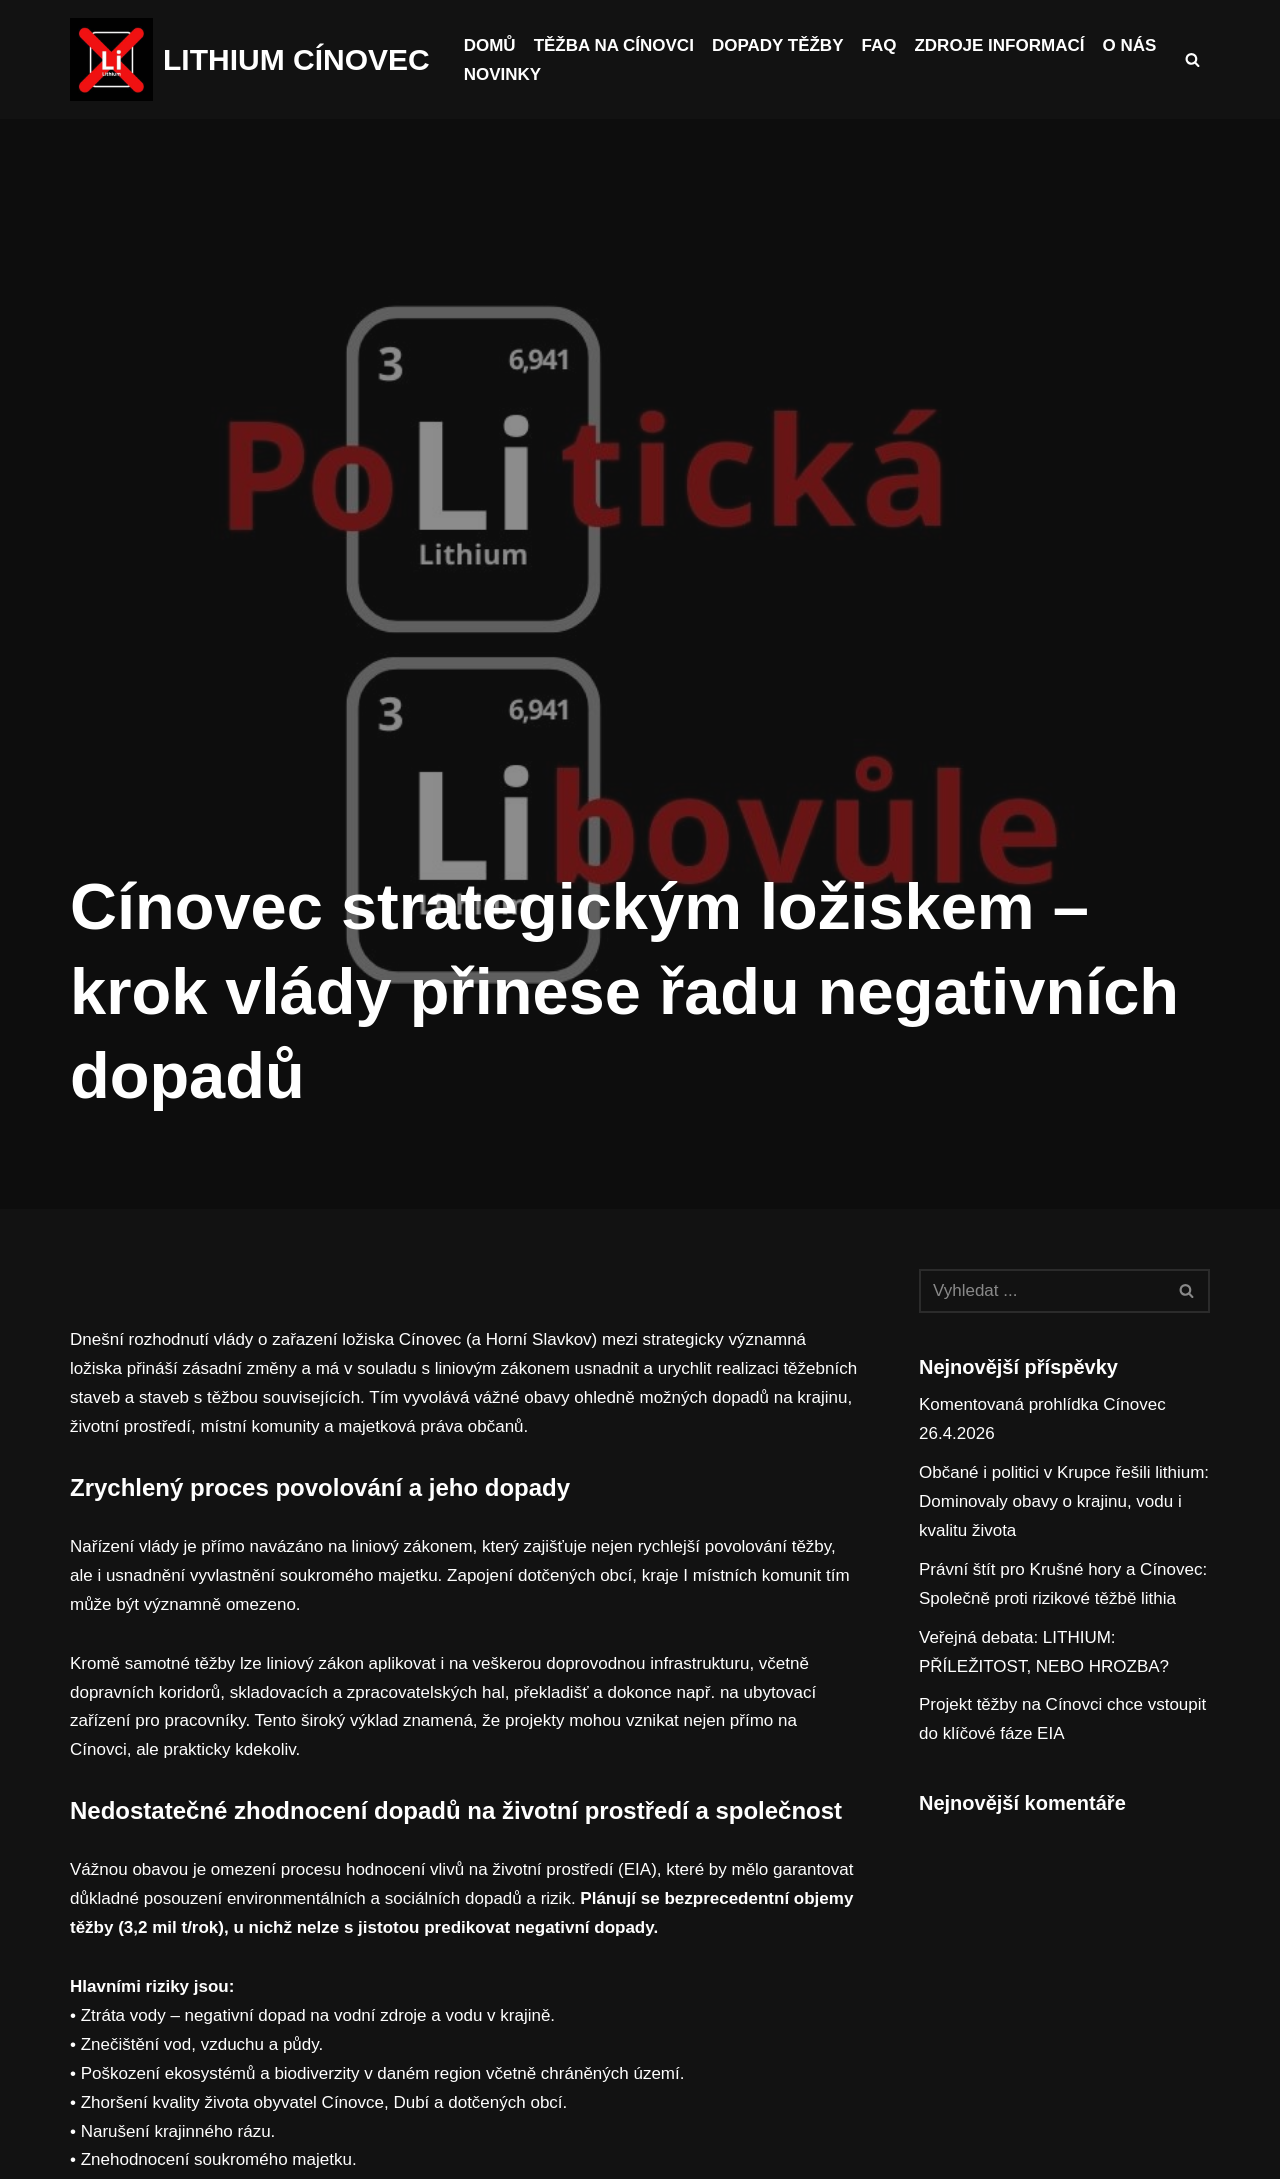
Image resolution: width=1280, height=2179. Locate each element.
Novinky (502, 74)
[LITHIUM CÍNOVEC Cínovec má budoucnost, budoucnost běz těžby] (250, 59)
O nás (1129, 45)
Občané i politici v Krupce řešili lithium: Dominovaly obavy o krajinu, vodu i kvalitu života (1064, 1501)
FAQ (878, 45)
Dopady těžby (778, 45)
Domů (490, 45)
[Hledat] (1192, 59)
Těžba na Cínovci (614, 45)
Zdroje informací (999, 45)
